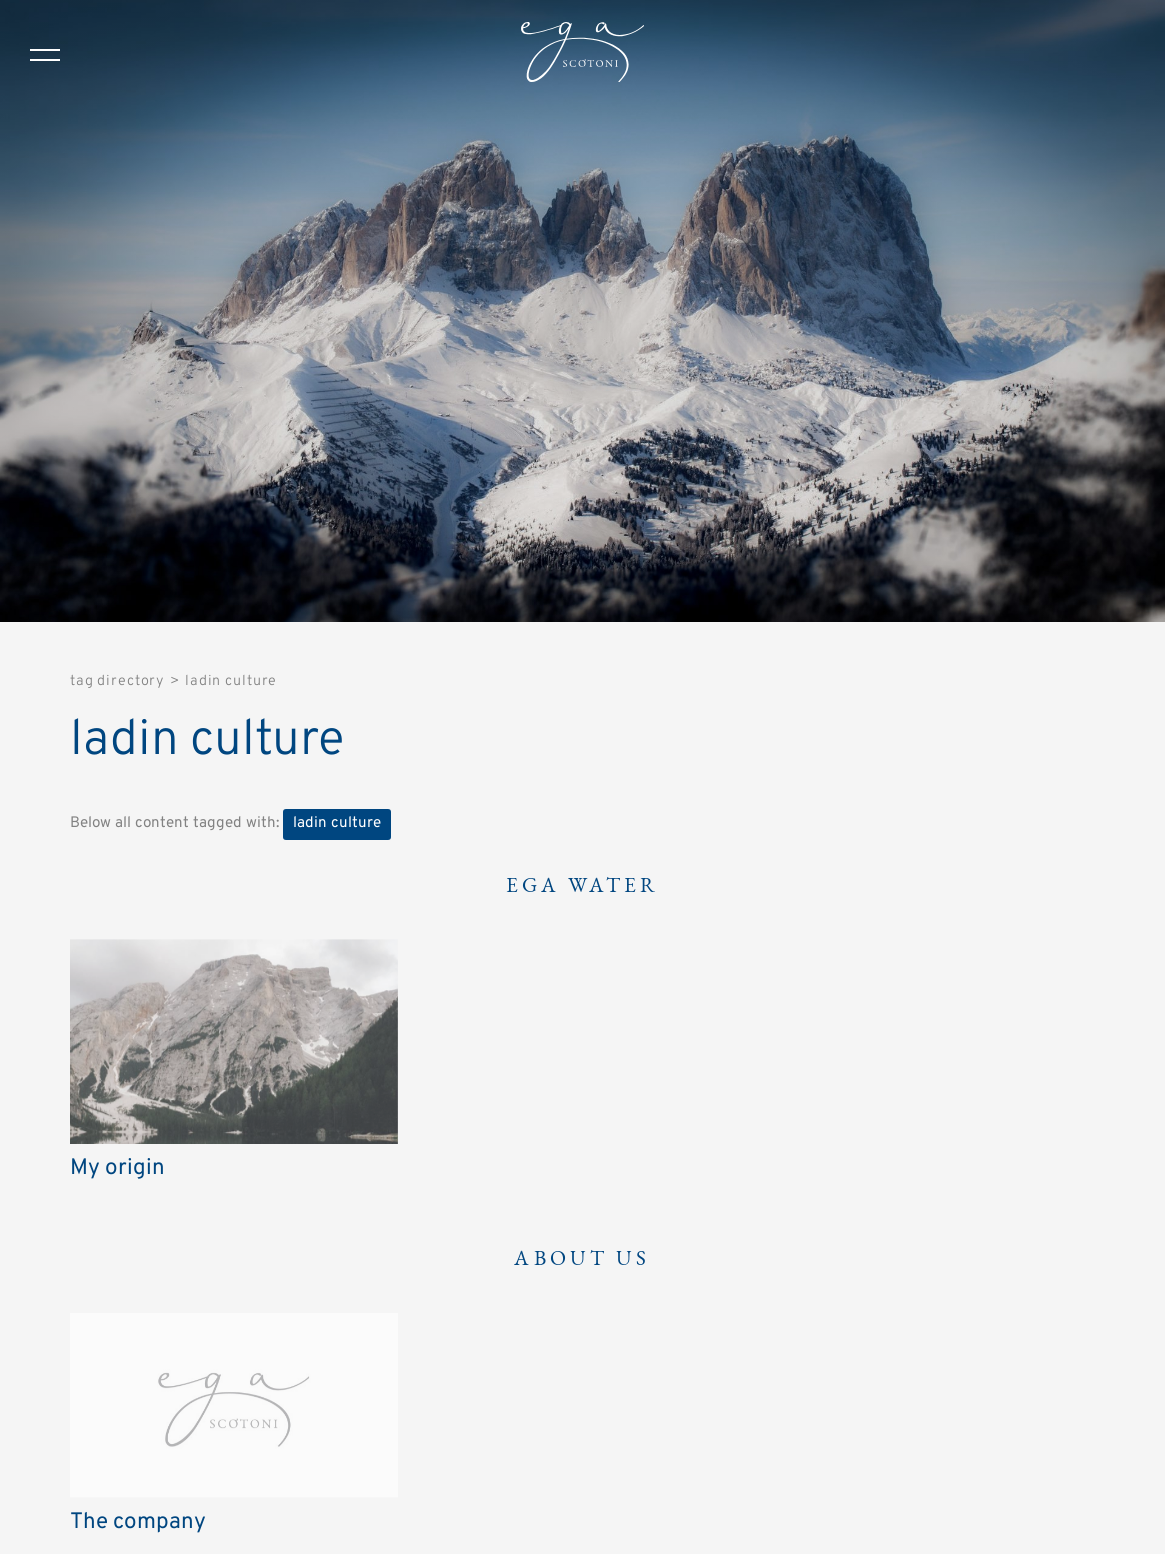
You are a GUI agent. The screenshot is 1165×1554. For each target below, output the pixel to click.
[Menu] (45, 55)
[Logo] (582, 55)
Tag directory (117, 681)
